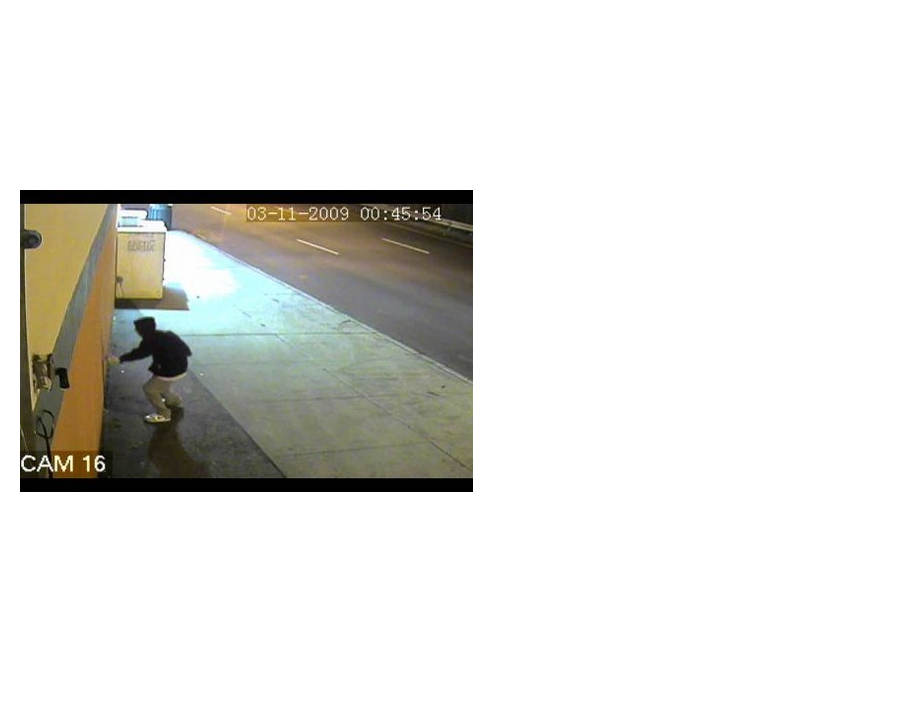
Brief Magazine (459, 95)
